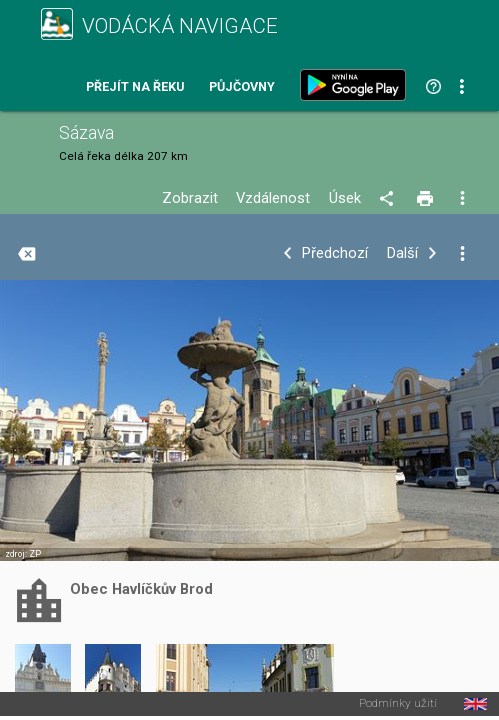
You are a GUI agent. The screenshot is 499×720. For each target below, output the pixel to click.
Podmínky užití (398, 704)
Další (402, 253)
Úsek (345, 198)
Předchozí (335, 253)
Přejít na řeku (135, 87)
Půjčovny (242, 87)
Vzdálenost (273, 198)
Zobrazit (190, 198)
